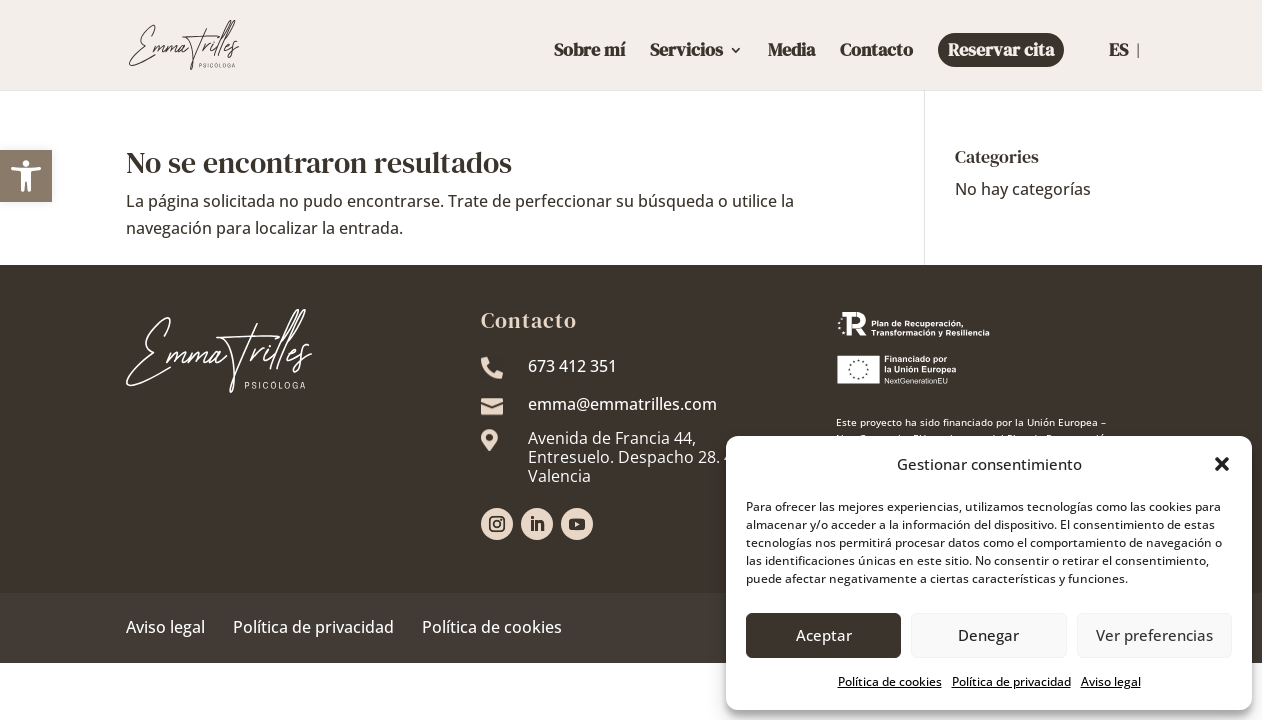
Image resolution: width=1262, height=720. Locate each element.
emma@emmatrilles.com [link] (622, 404)
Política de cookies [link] (890, 681)
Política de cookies (492, 627)
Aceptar (824, 635)
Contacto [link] (876, 52)
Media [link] (791, 52)
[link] (26, 176)
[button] (1222, 464)
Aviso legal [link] (1111, 681)
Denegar (988, 635)
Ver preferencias (1154, 635)
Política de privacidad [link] (1011, 681)
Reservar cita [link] (1001, 49)
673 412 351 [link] (572, 366)
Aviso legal (165, 627)
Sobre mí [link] (589, 52)
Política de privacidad (313, 627)
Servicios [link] (686, 52)
